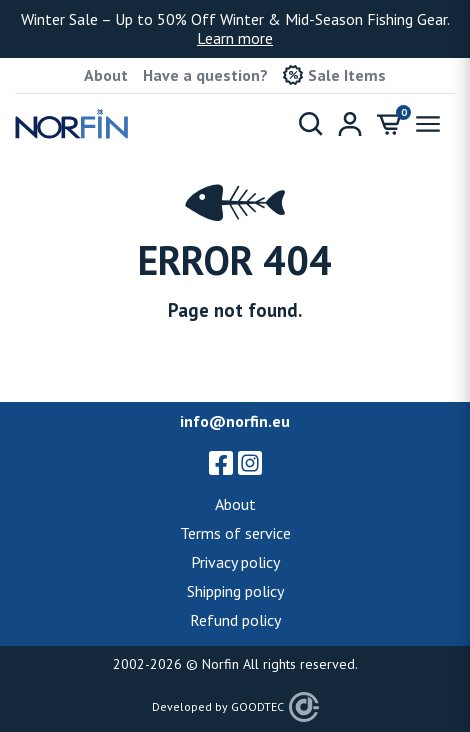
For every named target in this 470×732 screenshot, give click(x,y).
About (106, 75)
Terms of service (235, 533)
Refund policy (235, 620)
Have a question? (205, 75)
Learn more (235, 38)
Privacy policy (235, 562)
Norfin (220, 664)
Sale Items (334, 75)
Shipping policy (235, 591)
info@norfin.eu (235, 421)
